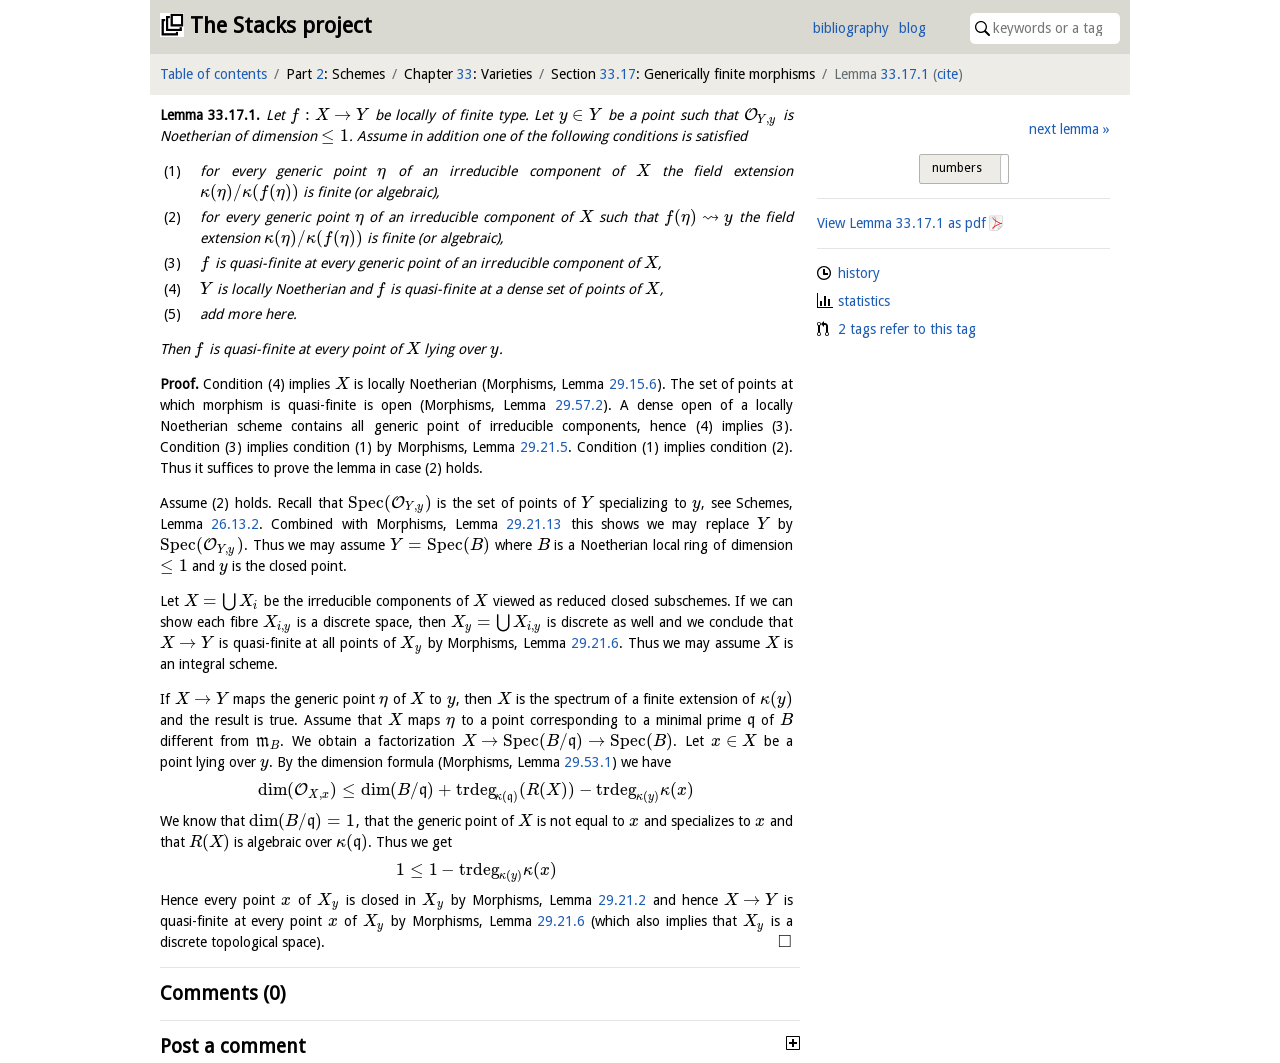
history (859, 273)
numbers (957, 168)
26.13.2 (235, 524)
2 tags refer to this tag (907, 329)
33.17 (618, 74)
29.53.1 (588, 762)
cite (947, 74)
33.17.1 (905, 74)
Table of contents (213, 74)
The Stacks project (281, 25)
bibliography (851, 28)
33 (465, 74)
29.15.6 (633, 384)
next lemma (1064, 129)
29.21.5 (544, 447)
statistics (864, 301)
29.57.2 (579, 405)
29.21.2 (622, 900)
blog (912, 28)
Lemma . (210, 115)
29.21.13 (534, 524)
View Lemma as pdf (901, 223)
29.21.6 (595, 643)
